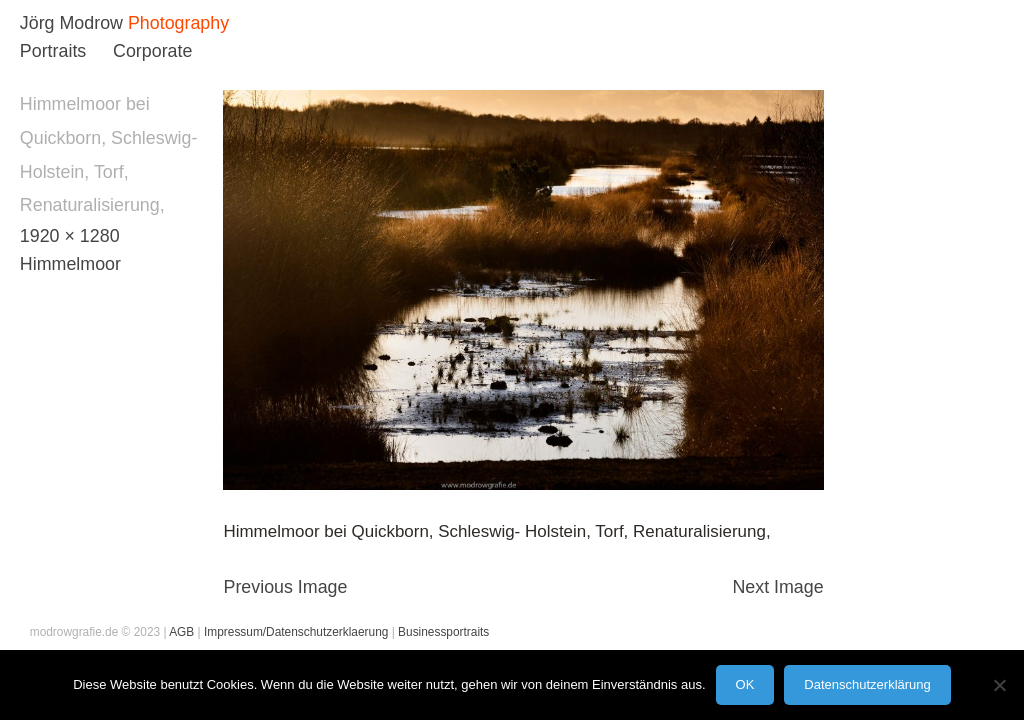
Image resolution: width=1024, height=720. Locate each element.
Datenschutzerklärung (867, 684)
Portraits (53, 51)
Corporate (152, 51)
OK (745, 684)
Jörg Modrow (71, 23)
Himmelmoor (70, 264)
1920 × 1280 (70, 236)
